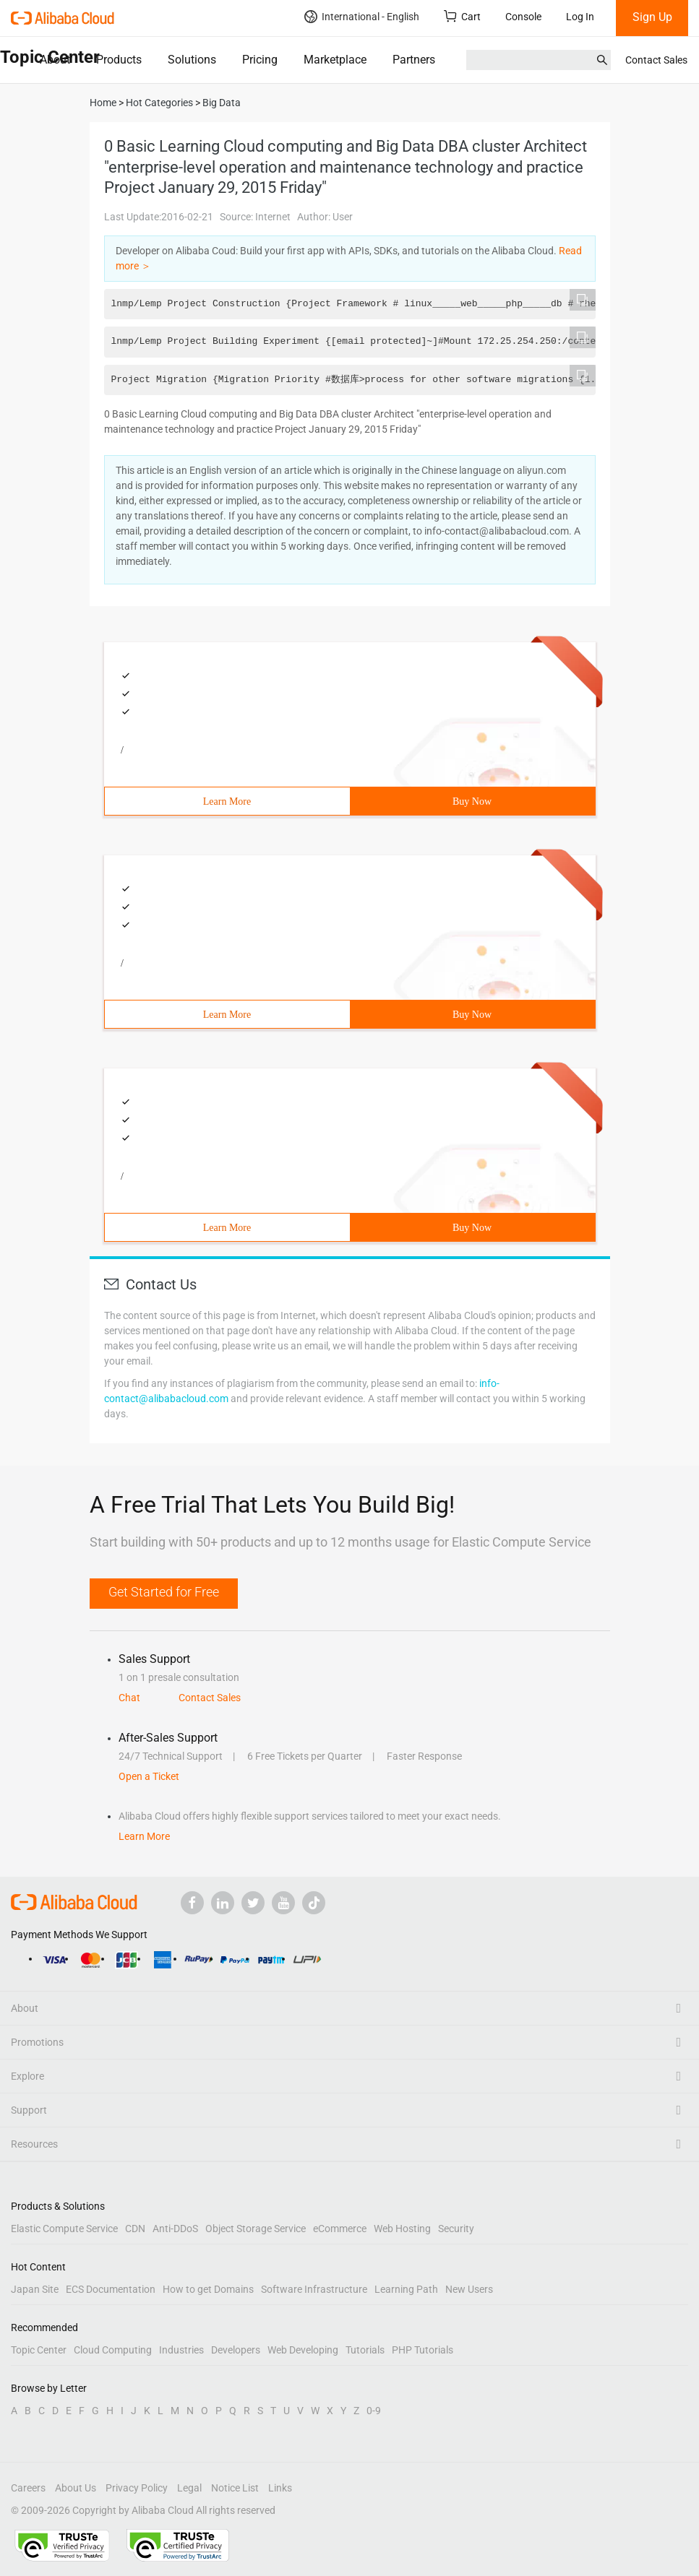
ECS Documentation (110, 2289)
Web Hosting (402, 2228)
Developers (235, 2350)
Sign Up (652, 17)
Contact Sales (656, 60)
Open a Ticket (149, 1776)
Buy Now (472, 801)
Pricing (260, 59)
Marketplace (335, 59)
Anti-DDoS (175, 2228)
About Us (75, 2488)
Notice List (235, 2488)
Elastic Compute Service (64, 2228)
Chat (129, 1697)
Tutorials (365, 2350)
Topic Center (39, 2350)
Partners (414, 59)
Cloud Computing (113, 2350)
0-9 (373, 2410)
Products (119, 59)
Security (456, 2228)
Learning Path (406, 2289)
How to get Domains (208, 2289)
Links (280, 2488)
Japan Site (35, 2289)
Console (523, 16)
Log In (580, 16)
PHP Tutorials (422, 2350)
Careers (28, 2488)
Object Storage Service (255, 2228)
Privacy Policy (137, 2488)
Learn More (227, 801)
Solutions (192, 59)
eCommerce (339, 2228)
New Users (469, 2289)
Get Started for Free (163, 1591)
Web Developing (302, 2350)
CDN (135, 2228)
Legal (189, 2488)
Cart (462, 16)
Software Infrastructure (314, 2289)
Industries (181, 2350)
